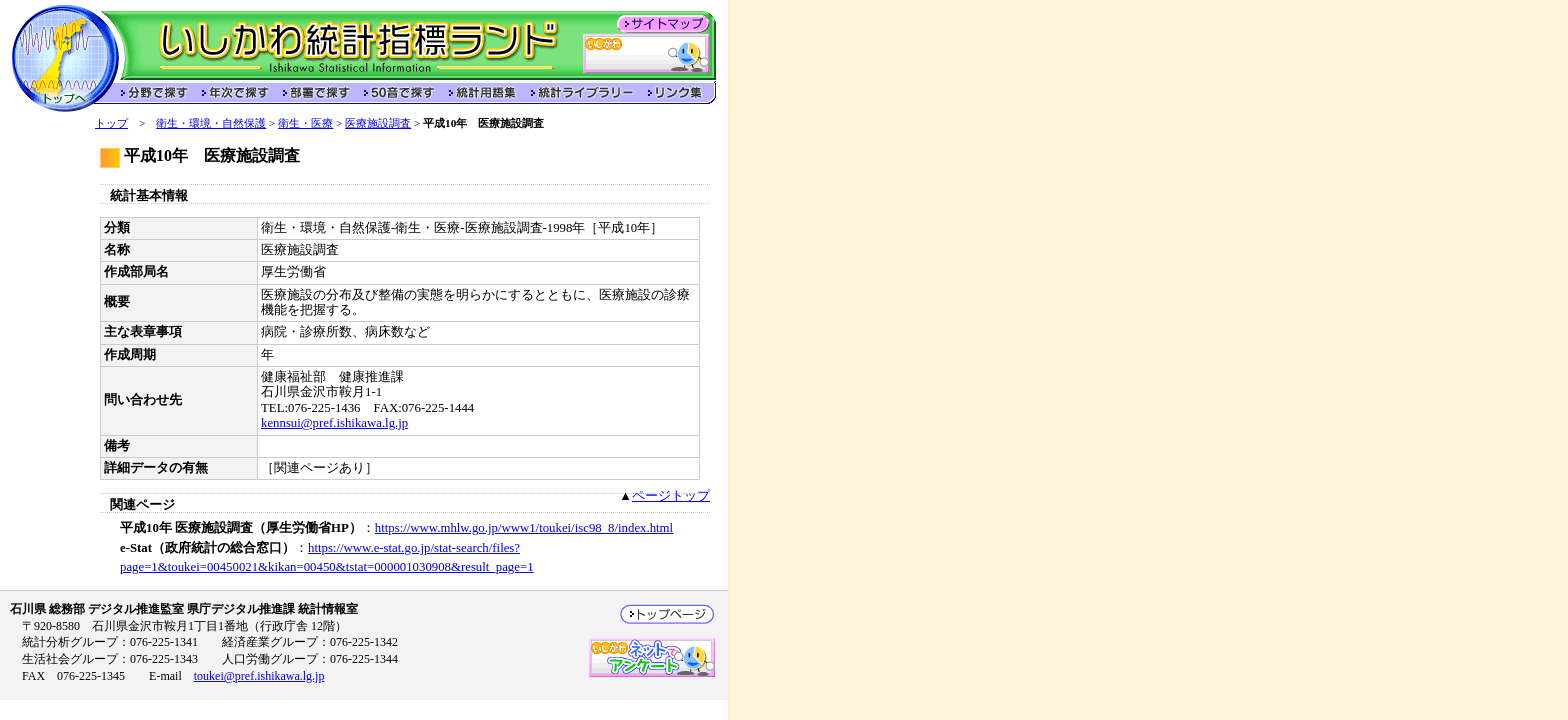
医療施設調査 (378, 123)
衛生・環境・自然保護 (211, 123)
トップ (111, 123)
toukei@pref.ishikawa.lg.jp (259, 676)
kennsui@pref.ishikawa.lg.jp (334, 423)
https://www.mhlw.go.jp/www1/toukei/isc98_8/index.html (524, 528)
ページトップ (671, 496)
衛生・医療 (305, 123)
